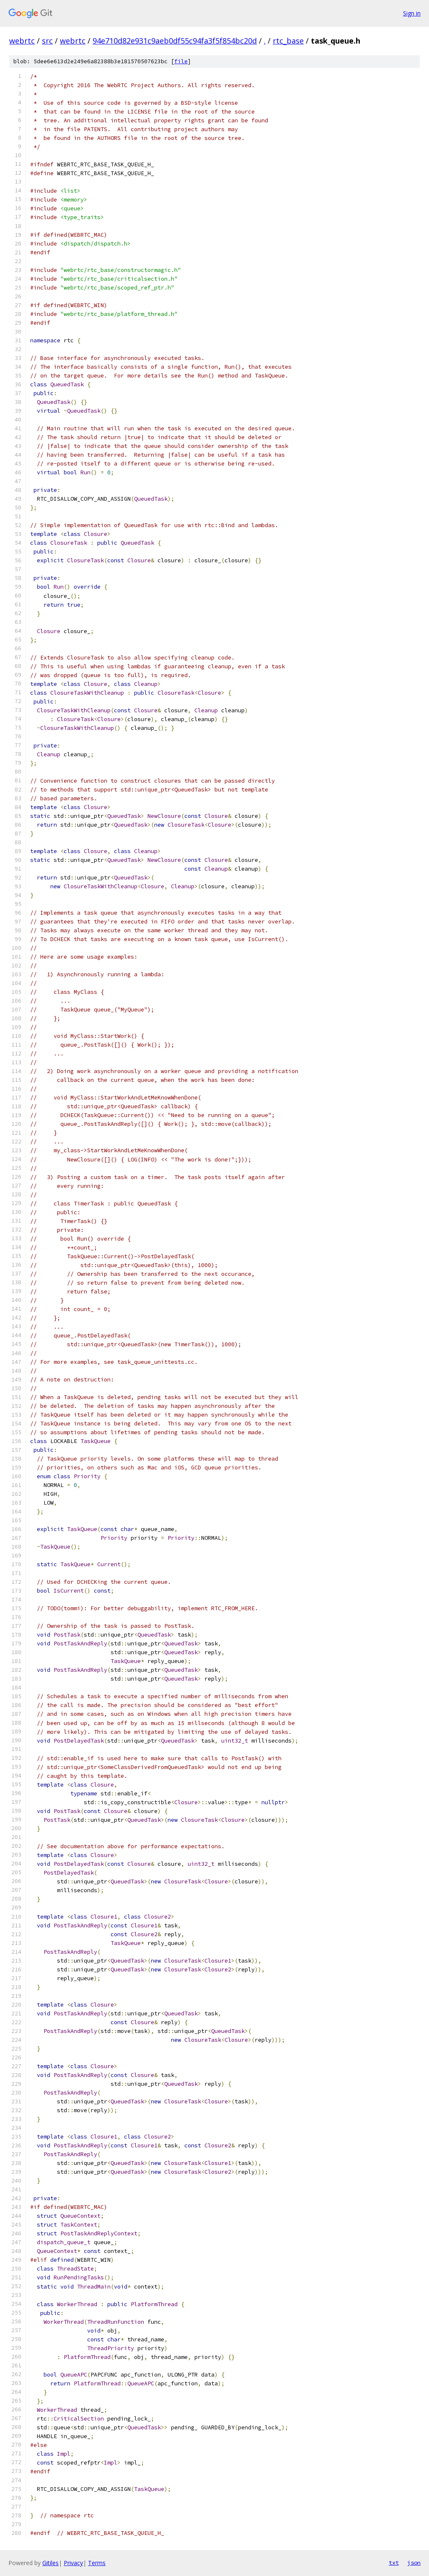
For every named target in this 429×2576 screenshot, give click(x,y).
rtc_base (288, 41)
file (181, 61)
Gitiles (50, 2563)
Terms (97, 2563)
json (414, 2562)
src (47, 41)
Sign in (412, 13)
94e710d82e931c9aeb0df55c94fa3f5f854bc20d (175, 41)
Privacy (73, 2563)
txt (394, 2562)
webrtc (22, 41)
